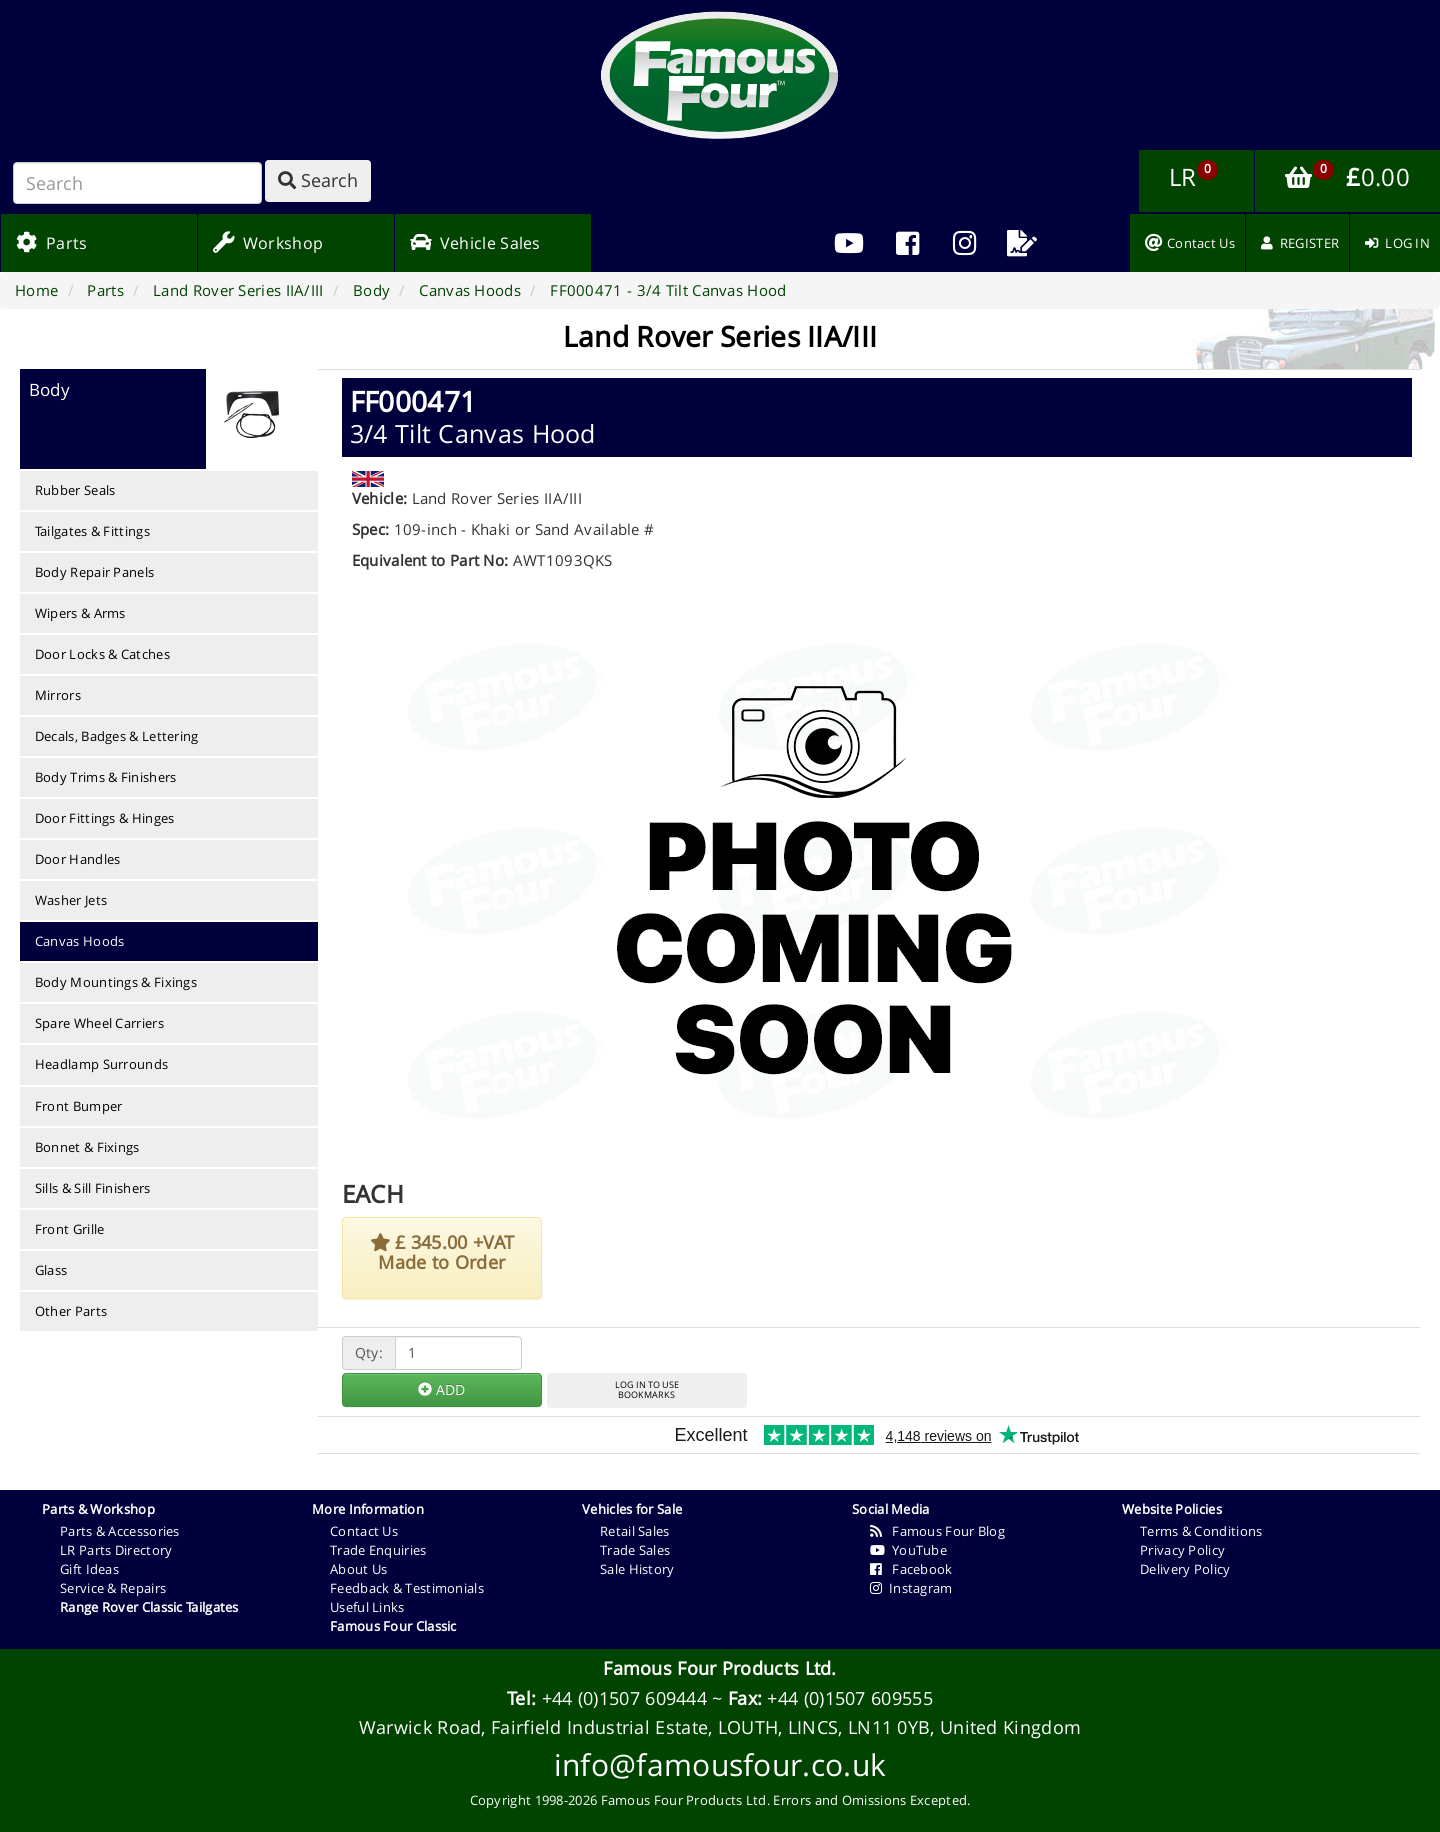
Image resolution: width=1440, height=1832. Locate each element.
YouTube (908, 1550)
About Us (358, 1569)
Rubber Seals (75, 490)
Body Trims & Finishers (106, 777)
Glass (51, 1270)
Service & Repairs (113, 1588)
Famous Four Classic (393, 1626)
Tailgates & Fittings (92, 531)
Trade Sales (635, 1550)
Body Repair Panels (94, 572)
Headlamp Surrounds (101, 1064)
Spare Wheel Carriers (99, 1023)
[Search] (137, 183)
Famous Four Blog (937, 1531)
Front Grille (70, 1229)
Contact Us (364, 1531)
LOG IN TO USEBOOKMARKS (647, 1390)
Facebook (911, 1569)
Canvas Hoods (80, 941)
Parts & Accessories (120, 1531)
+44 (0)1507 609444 (624, 1698)
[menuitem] (907, 243)
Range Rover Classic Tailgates (149, 1607)
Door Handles (78, 859)
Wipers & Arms (80, 613)
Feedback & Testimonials (407, 1588)
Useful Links (367, 1607)
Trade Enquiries (378, 1550)
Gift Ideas (89, 1569)
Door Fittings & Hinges (105, 818)
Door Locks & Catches (102, 654)
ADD (441, 1389)
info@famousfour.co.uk (720, 1764)
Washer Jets (71, 900)
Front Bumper (79, 1106)
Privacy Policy (1182, 1550)
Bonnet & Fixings (87, 1147)
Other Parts (71, 1311)
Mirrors (58, 695)
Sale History (637, 1569)
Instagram (911, 1588)
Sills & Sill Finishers (93, 1188)
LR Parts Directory (116, 1550)
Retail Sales (635, 1531)
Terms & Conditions (1201, 1531)
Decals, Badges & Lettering (117, 736)
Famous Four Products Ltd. (720, 1668)
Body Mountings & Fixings (116, 982)
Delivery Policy (1185, 1569)
